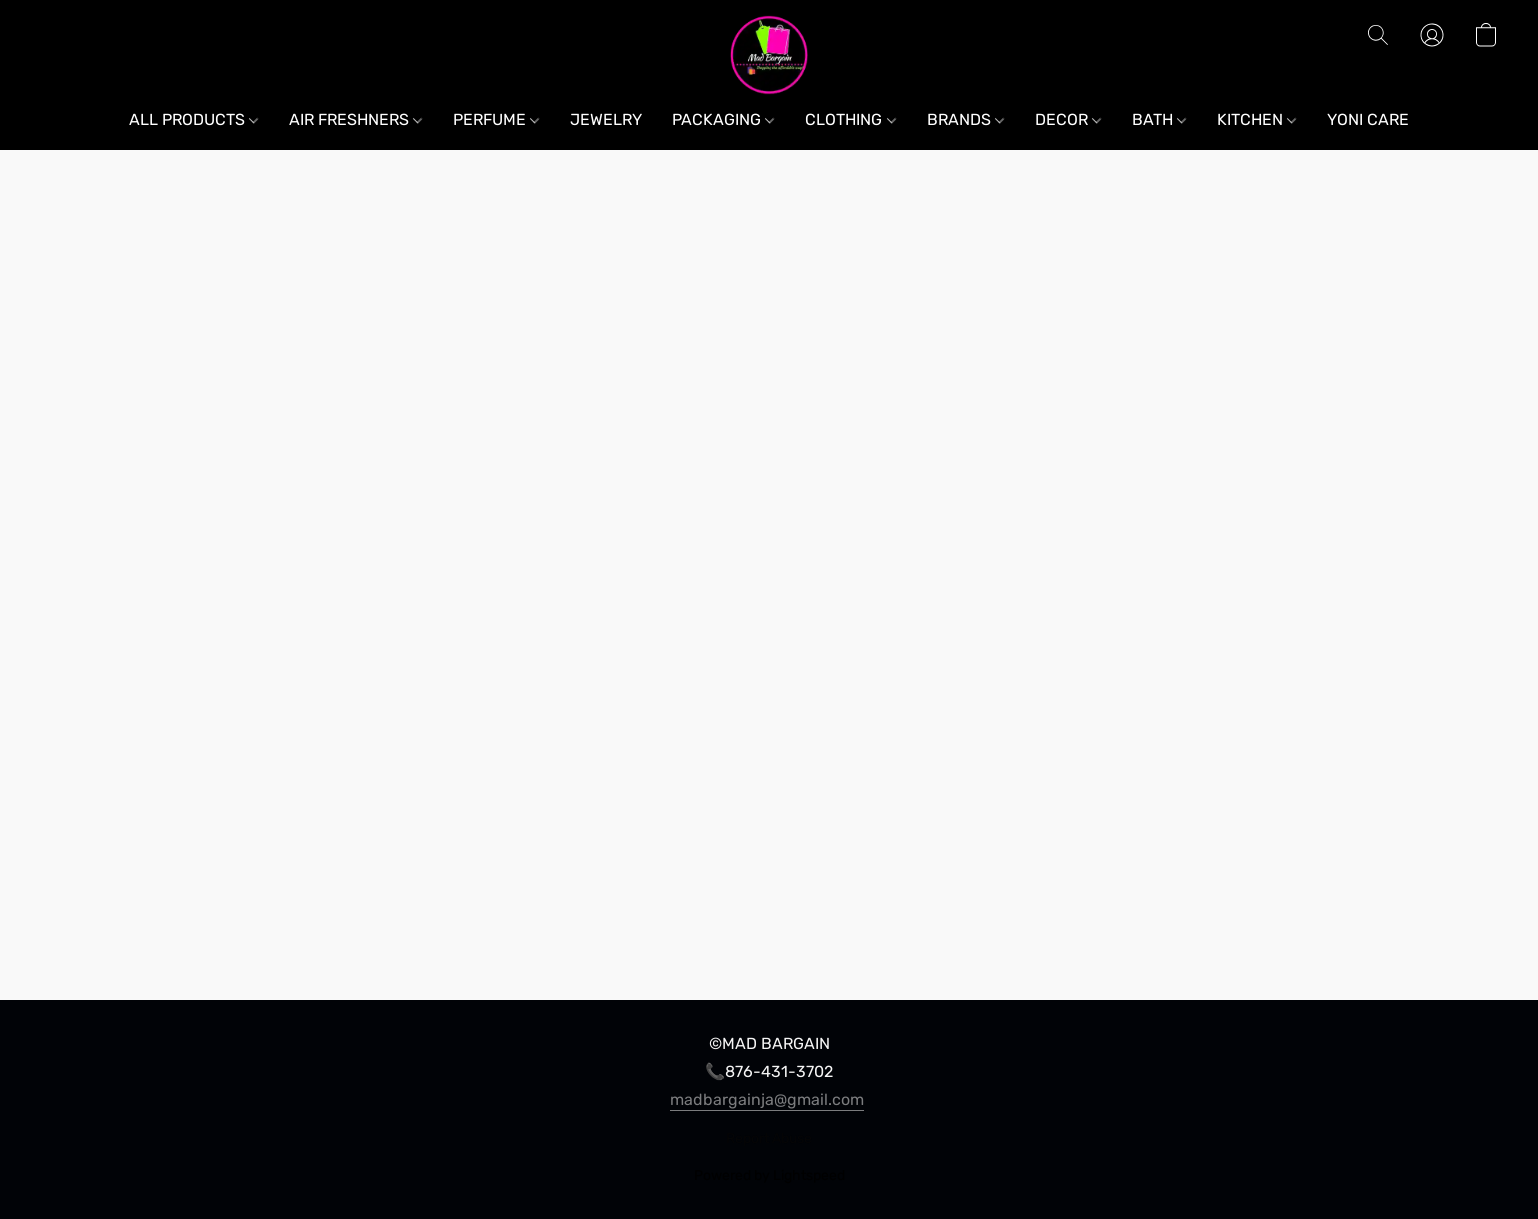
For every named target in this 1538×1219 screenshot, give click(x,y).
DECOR (1068, 119)
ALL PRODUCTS (193, 119)
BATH (1159, 119)
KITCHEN (1256, 119)
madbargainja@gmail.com (767, 1099)
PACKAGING (723, 119)
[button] (769, 55)
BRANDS (965, 119)
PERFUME (496, 119)
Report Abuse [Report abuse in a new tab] (769, 1138)
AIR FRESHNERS (355, 119)
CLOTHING (850, 119)
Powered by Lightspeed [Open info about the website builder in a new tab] (769, 1175)
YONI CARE (1368, 119)
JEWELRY (606, 119)
